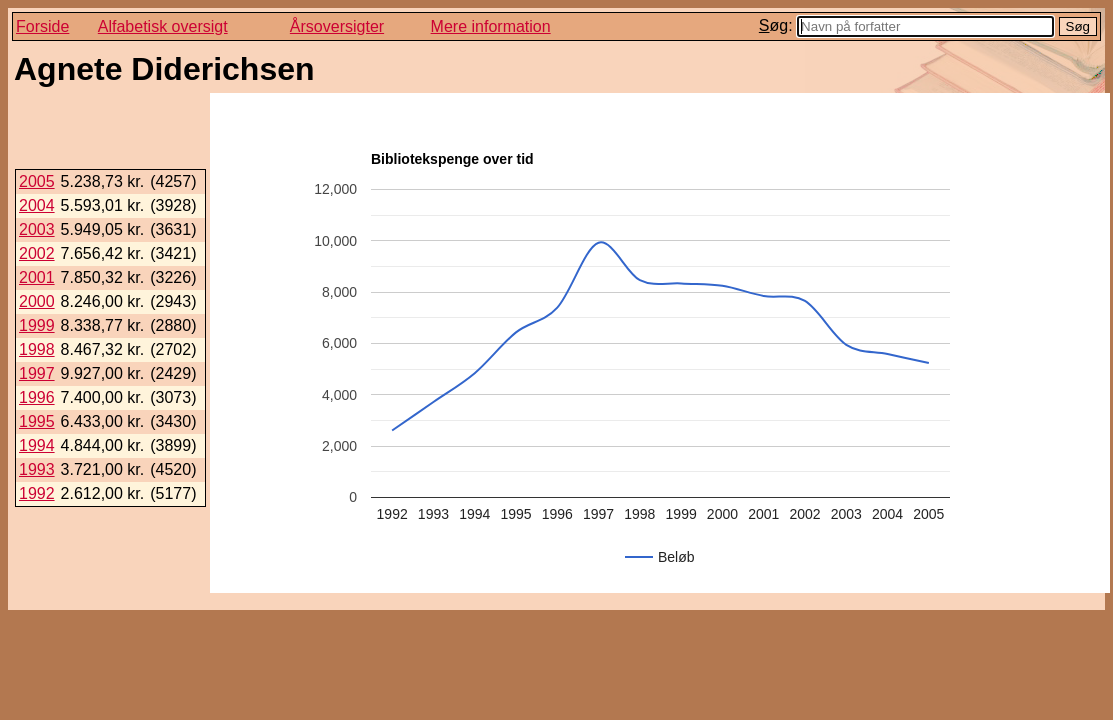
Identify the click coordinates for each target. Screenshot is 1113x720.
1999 (37, 325)
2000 (37, 301)
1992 (37, 493)
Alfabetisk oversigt (163, 26)
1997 (37, 373)
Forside (42, 26)
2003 (37, 229)
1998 (37, 349)
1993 (37, 469)
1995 (37, 421)
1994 (37, 445)
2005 (37, 181)
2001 (37, 277)
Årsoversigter (337, 26)
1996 (37, 397)
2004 (37, 205)
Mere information (491, 26)
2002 (37, 253)
